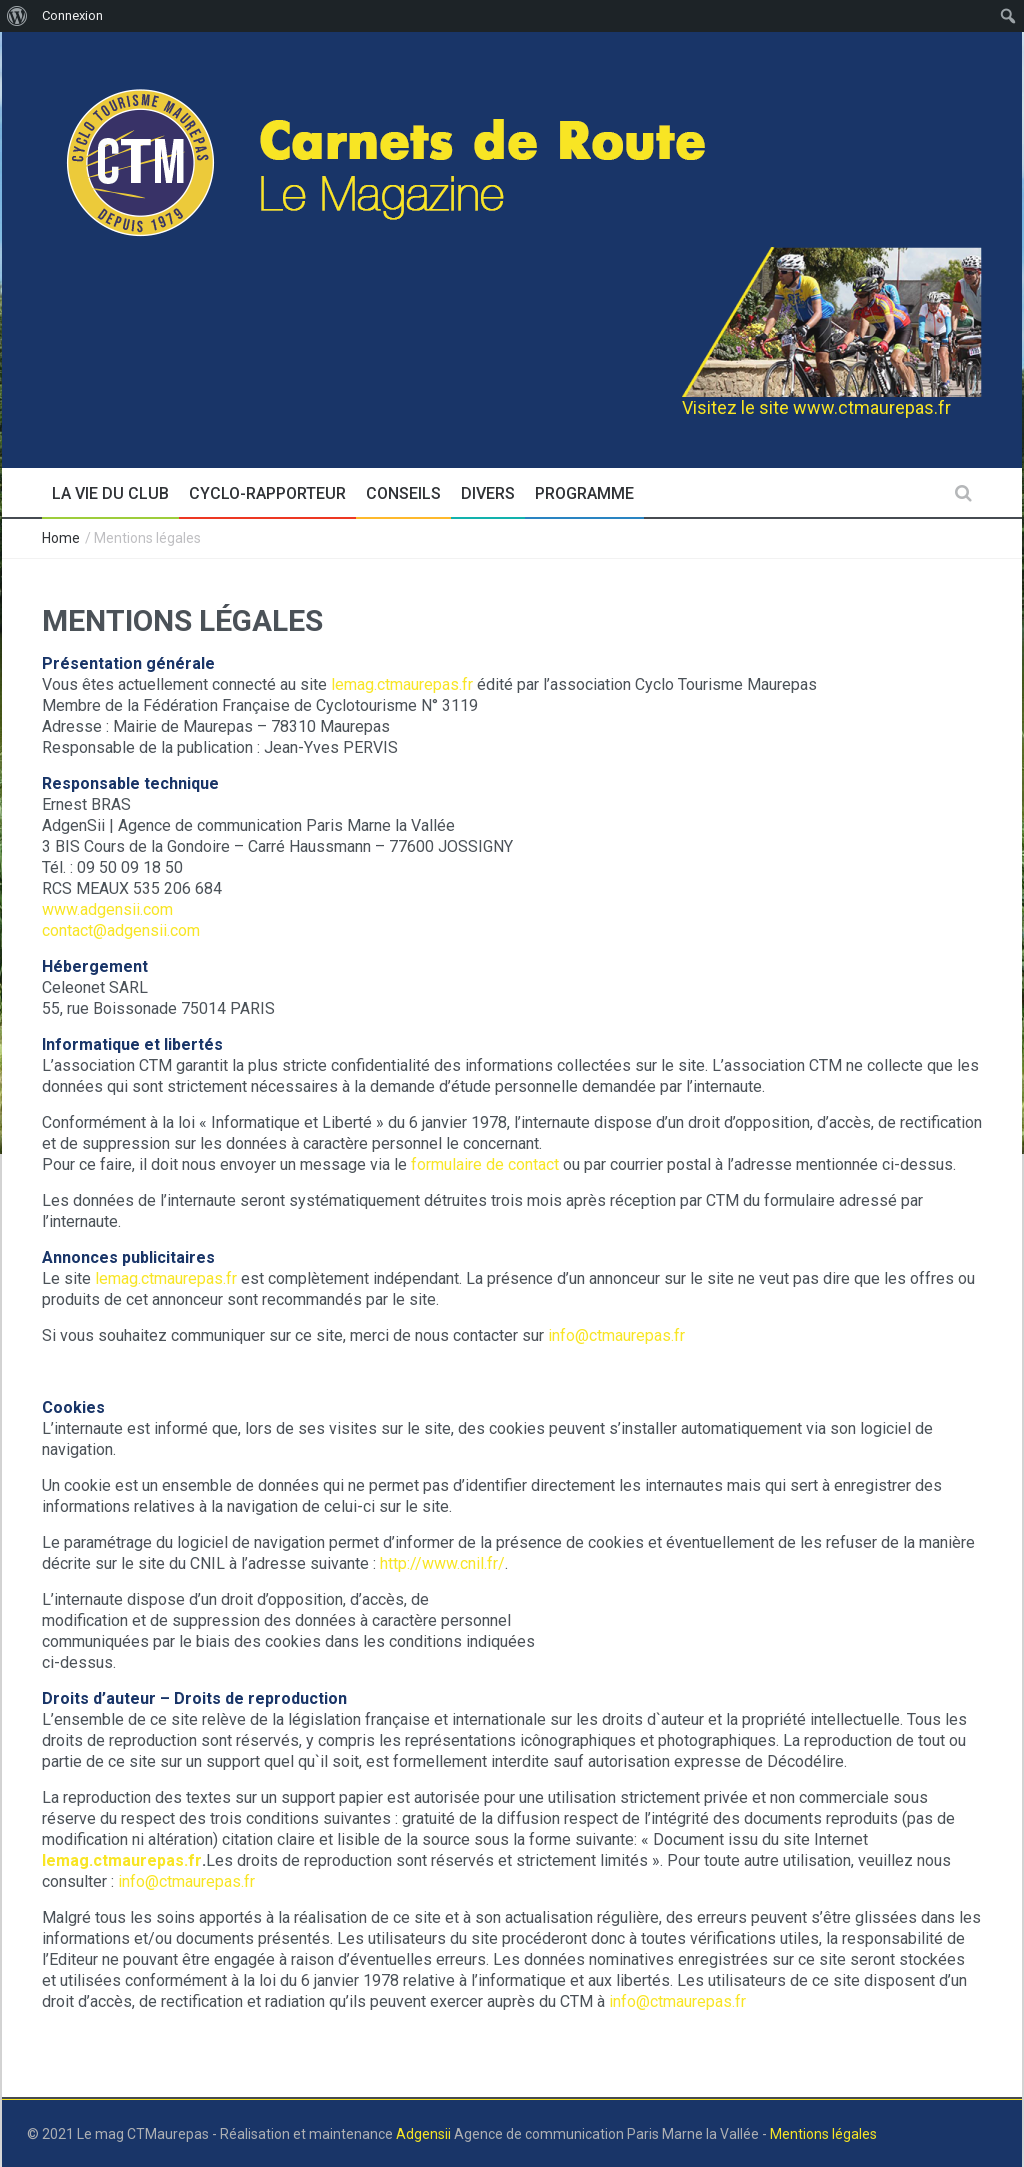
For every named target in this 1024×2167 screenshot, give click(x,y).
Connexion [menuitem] (72, 15)
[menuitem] (17, 16)
